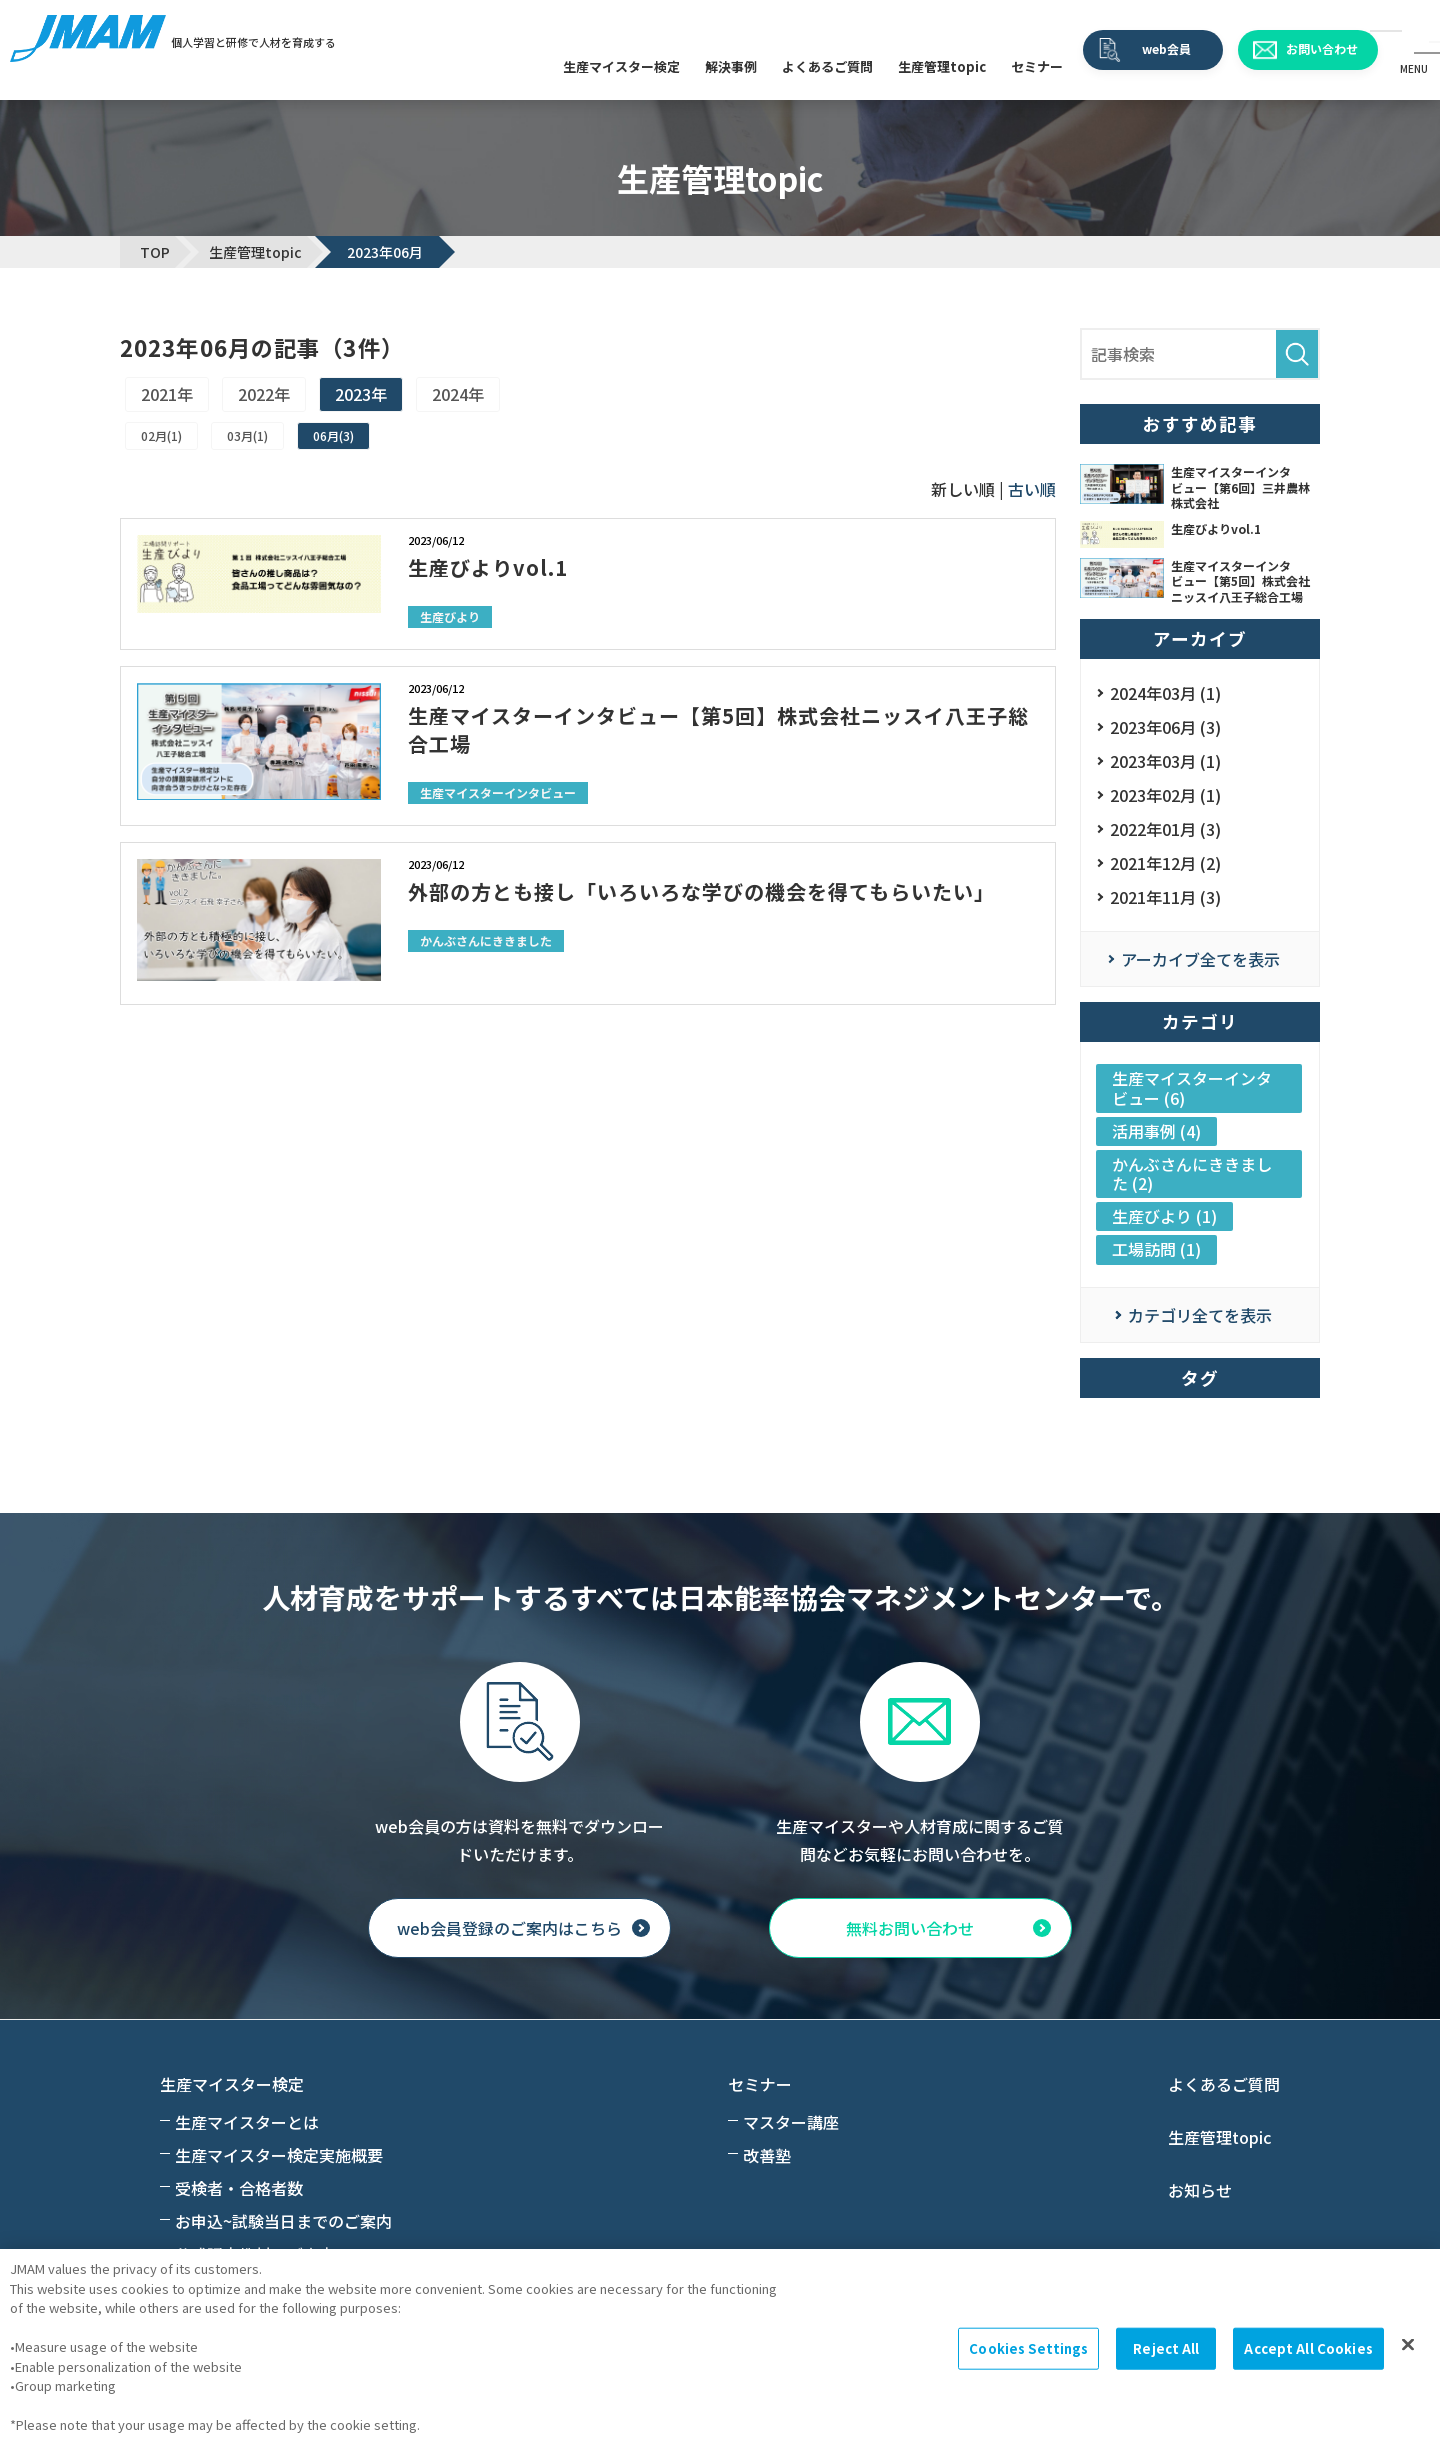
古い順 (1032, 489)
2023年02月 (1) (1165, 795)
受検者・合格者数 (239, 2188)
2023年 (361, 394)
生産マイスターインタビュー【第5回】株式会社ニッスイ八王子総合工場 (718, 729)
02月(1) (161, 435)
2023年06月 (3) (1165, 727)
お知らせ (1200, 2190)
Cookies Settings (1028, 2348)
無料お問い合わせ (910, 1928)
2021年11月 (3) (1165, 897)
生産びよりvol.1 (488, 567)
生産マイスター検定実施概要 (279, 2155)
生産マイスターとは (247, 2122)
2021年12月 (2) (1165, 863)
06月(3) (333, 435)
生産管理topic (942, 66)
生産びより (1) (1164, 1216)
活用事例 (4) (1156, 1131)
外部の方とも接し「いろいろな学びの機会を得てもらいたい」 (701, 891)
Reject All (1166, 2348)
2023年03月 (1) (1165, 761)
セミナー (1037, 66)
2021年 (167, 394)
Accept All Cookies (1308, 2348)
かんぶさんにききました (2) (1192, 1173)
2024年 (458, 394)
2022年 (264, 394)
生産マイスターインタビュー (498, 792)
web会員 (1166, 48)
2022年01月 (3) (1165, 829)
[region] (720, 2347)
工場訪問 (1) (1156, 1249)
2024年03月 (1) (1165, 693)
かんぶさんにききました (486, 940)
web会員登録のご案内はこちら (509, 1928)
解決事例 (731, 66)
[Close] (1408, 2345)
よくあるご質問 (827, 66)
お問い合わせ (1322, 48)
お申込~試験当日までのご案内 (283, 2221)
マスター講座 (791, 2122)
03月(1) (247, 435)
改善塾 (767, 2155)
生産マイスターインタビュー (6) (1192, 1087)
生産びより (450, 616)
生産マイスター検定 (621, 66)
